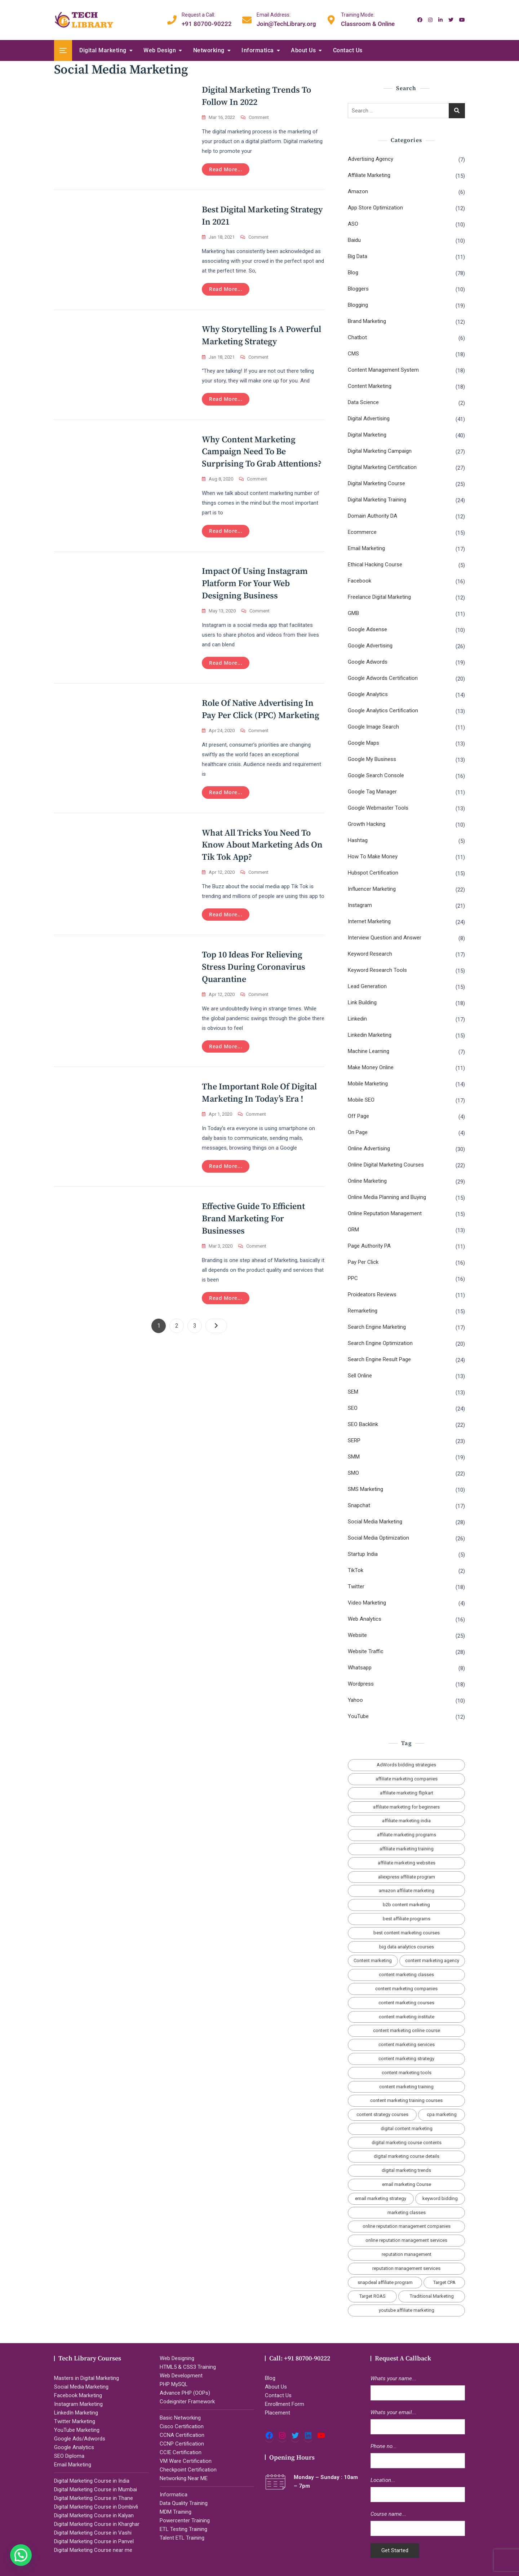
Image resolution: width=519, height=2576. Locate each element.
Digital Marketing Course (376, 483)
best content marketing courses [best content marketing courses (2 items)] (406, 1932)
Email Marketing (366, 548)
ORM (353, 1229)
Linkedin (357, 1018)
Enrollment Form (284, 2404)
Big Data (357, 256)
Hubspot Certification (373, 872)
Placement (277, 2412)
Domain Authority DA (372, 516)
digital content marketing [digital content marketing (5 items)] (406, 2128)
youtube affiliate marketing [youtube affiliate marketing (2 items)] (406, 2310)
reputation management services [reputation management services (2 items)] (406, 2268)
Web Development (181, 2375)
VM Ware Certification (186, 2461)
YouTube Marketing (76, 2430)
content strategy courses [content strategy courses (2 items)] (382, 2114)
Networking (209, 50)
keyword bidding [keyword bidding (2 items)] (440, 2198)
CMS (353, 353)
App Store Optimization (375, 207)
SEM (353, 1392)
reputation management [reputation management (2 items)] (406, 2254)
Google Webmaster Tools (378, 808)
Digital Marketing (103, 50)
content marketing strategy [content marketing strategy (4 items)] (406, 2058)
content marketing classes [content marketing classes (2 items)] (406, 1974)
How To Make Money (373, 856)
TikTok (355, 1570)
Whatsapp (360, 1667)
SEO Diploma (69, 2456)
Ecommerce (362, 532)
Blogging (358, 305)
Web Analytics (364, 1619)
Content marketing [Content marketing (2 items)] (373, 1960)
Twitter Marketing (74, 2421)
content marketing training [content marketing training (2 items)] (406, 2086)
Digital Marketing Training (377, 499)
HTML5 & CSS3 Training (188, 2367)
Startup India (363, 1554)
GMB (353, 613)
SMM (354, 1456)
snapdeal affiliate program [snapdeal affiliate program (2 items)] (385, 2282)
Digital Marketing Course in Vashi (93, 2532)
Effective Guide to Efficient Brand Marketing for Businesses (253, 1225)
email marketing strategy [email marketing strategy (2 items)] (380, 2198)
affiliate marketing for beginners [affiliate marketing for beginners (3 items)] (406, 1807)
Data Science (363, 402)
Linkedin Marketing (369, 1035)
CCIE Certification (180, 2452)
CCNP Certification (182, 2443)
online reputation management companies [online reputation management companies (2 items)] (407, 2226)
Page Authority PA (369, 1246)
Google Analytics (368, 694)
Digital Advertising (369, 418)
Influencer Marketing (372, 889)
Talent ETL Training (182, 2538)
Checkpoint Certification (188, 2469)
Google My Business (372, 759)
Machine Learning (368, 1051)
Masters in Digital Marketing (86, 2378)
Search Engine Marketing (377, 1327)
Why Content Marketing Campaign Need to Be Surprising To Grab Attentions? (261, 454)
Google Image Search (373, 726)
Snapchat (359, 1505)
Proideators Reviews (372, 1294)
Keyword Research (370, 954)
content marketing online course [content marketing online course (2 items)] (406, 2030)
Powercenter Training (185, 2520)
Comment (259, 117)
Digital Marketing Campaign (380, 451)
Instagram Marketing (78, 2404)
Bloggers (358, 289)
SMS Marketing (365, 1489)
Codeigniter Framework (187, 2401)
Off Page (358, 1116)
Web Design (159, 50)
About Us (303, 50)
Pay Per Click (363, 1262)
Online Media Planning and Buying (387, 1197)
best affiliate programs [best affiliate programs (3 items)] (406, 1918)
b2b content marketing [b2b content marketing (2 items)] (406, 1904)
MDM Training (175, 2512)
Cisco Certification (182, 2426)
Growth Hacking (366, 824)
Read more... (225, 169)
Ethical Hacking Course (375, 564)
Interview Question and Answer (384, 937)
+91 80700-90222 (207, 19)
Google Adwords (367, 662)
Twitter (356, 1586)
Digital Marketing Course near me (93, 2550)
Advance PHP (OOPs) (185, 2393)
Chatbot (357, 337)
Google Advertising (370, 645)
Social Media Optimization (378, 1538)
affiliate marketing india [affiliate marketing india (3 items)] (406, 1820)
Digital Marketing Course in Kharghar (96, 2524)
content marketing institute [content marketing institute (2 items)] (406, 2016)
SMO (353, 1473)
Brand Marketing (367, 321)
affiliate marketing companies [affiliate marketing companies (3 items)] (407, 1778)
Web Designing (177, 2358)
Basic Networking (180, 2418)
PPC (353, 1278)
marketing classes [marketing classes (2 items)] (406, 2212)
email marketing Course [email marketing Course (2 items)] (406, 2184)
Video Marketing (367, 1602)
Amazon (358, 191)
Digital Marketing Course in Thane (93, 2498)
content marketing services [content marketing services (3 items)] (406, 2044)
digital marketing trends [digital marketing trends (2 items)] (406, 2170)
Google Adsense (367, 629)
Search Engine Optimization (380, 1343)
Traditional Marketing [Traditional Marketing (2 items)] (432, 2296)
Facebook (359, 580)
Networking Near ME (184, 2478)
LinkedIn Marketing (76, 2412)
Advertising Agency (370, 159)
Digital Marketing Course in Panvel (94, 2541)
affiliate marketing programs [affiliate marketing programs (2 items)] (406, 1834)
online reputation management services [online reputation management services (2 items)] (406, 2240)
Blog (353, 272)
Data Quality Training (184, 2503)
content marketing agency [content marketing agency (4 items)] (432, 1960)
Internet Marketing (369, 921)
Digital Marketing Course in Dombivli (96, 2507)
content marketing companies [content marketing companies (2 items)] (406, 1988)
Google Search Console (376, 775)
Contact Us (348, 50)
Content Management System (383, 370)
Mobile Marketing (368, 1083)
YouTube (358, 1716)
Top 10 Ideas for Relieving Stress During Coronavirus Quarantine (253, 972)
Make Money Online (371, 1067)
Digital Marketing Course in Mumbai (95, 2489)
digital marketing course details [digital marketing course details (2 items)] (406, 2156)
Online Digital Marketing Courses (386, 1164)
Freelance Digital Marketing (379, 597)
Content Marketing (369, 386)
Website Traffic (365, 1651)
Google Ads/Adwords (79, 2438)
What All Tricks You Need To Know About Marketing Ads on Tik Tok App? (262, 849)
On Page (358, 1132)
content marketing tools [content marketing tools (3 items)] (406, 2072)
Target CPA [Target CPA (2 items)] (444, 2282)
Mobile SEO (361, 1100)
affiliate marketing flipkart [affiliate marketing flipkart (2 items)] (406, 1793)
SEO (353, 1408)
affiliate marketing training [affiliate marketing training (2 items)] (407, 1848)
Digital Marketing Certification (382, 467)
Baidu (354, 240)
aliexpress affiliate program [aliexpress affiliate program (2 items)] (406, 1877)
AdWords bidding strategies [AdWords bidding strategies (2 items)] (406, 1764)
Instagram (360, 905)
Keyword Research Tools (377, 970)
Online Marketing (367, 1181)
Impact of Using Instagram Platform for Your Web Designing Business (255, 586)
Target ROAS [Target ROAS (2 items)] (372, 2296)
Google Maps (363, 743)
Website (357, 1635)
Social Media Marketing (375, 1521)
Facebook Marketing (78, 2395)
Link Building (362, 1002)
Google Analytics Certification (383, 710)
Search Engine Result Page (379, 1359)
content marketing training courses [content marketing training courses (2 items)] (406, 2100)
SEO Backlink (363, 1424)
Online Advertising (369, 1148)
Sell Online (360, 1375)
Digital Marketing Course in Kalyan (94, 2515)
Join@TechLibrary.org (286, 19)
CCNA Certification (182, 2435)
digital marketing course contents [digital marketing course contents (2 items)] (407, 2142)
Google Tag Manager (372, 791)
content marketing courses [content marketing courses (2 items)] (406, 2002)
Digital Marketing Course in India (91, 2481)
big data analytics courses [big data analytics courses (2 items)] (406, 1946)
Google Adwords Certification (383, 678)
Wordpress (361, 1684)
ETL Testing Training (183, 2529)
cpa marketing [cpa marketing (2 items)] (442, 2114)
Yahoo (355, 1700)
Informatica (257, 50)
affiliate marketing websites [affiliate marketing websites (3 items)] (406, 1862)
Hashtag (358, 840)
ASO (353, 224)
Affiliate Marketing (369, 175)
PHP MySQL (174, 2384)
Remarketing (362, 1310)
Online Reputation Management (385, 1213)
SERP (354, 1440)
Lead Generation (367, 986)
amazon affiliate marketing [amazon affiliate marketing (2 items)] (406, 1890)
